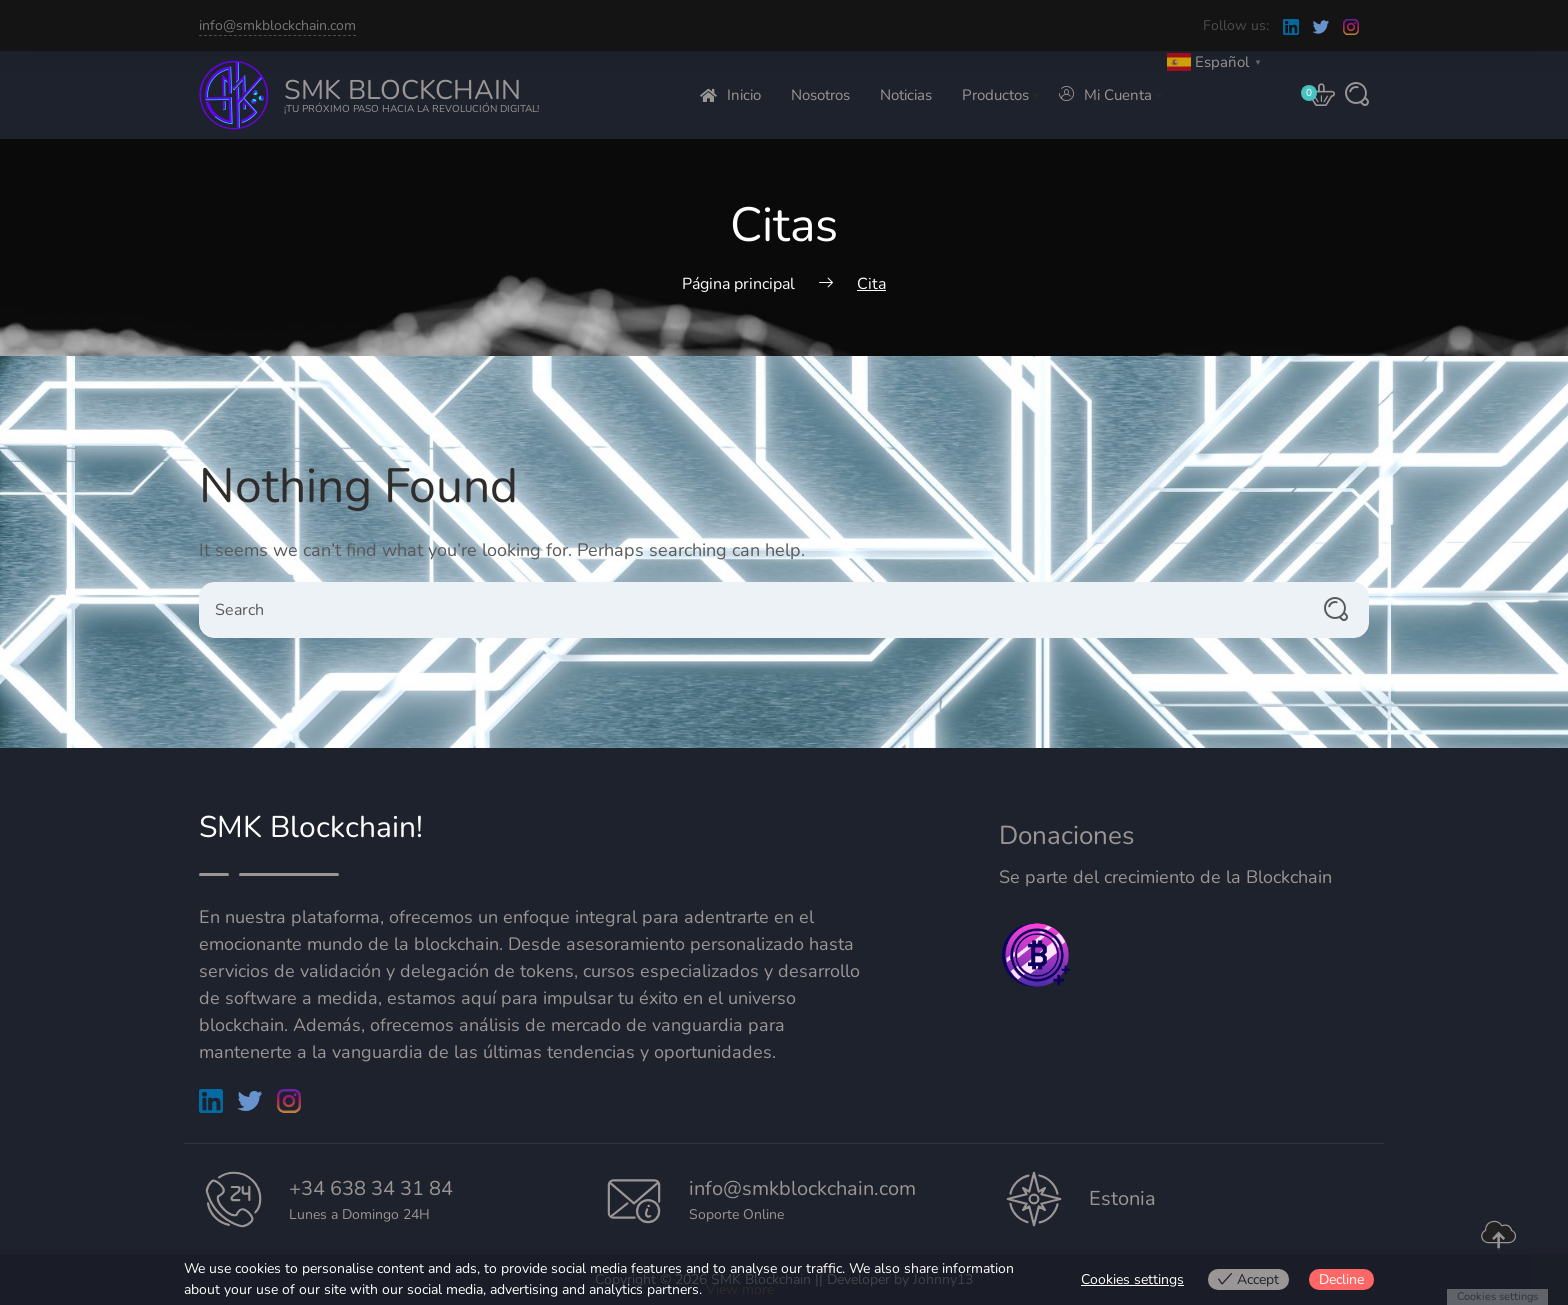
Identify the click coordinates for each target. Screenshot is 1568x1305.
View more (740, 1289)
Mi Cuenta (1105, 95)
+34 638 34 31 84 (371, 1188)
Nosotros (820, 95)
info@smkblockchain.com (277, 25)
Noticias (906, 95)
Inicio (730, 95)
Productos (995, 95)
